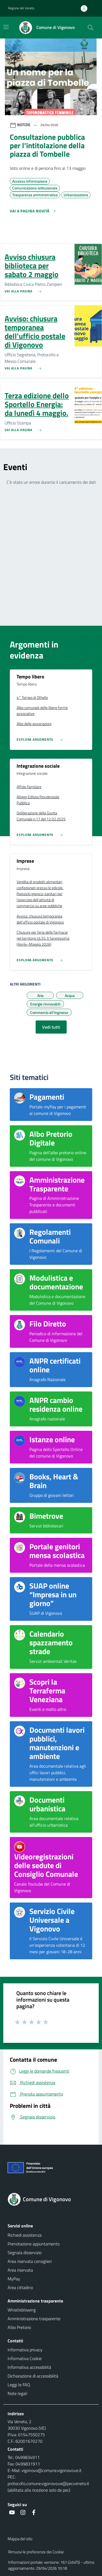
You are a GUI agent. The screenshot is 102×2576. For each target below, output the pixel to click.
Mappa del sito (20, 2539)
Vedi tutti (51, 1027)
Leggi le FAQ (19, 2384)
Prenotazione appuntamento (34, 2243)
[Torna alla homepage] (51, 2199)
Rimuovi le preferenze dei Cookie (36, 2552)
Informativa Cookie (25, 2358)
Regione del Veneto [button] (21, 8)
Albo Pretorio (19, 2327)
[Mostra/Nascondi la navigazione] (6, 27)
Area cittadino (20, 2287)
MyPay (14, 2278)
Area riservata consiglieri (30, 2261)
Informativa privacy (25, 2349)
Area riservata (20, 2270)
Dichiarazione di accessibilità (33, 2376)
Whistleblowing (22, 2310)
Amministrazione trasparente (34, 2318)
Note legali (17, 2393)
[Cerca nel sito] (90, 27)
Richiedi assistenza (25, 2235)
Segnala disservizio (25, 2252)
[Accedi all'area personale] (86, 8)
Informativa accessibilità (29, 2367)
